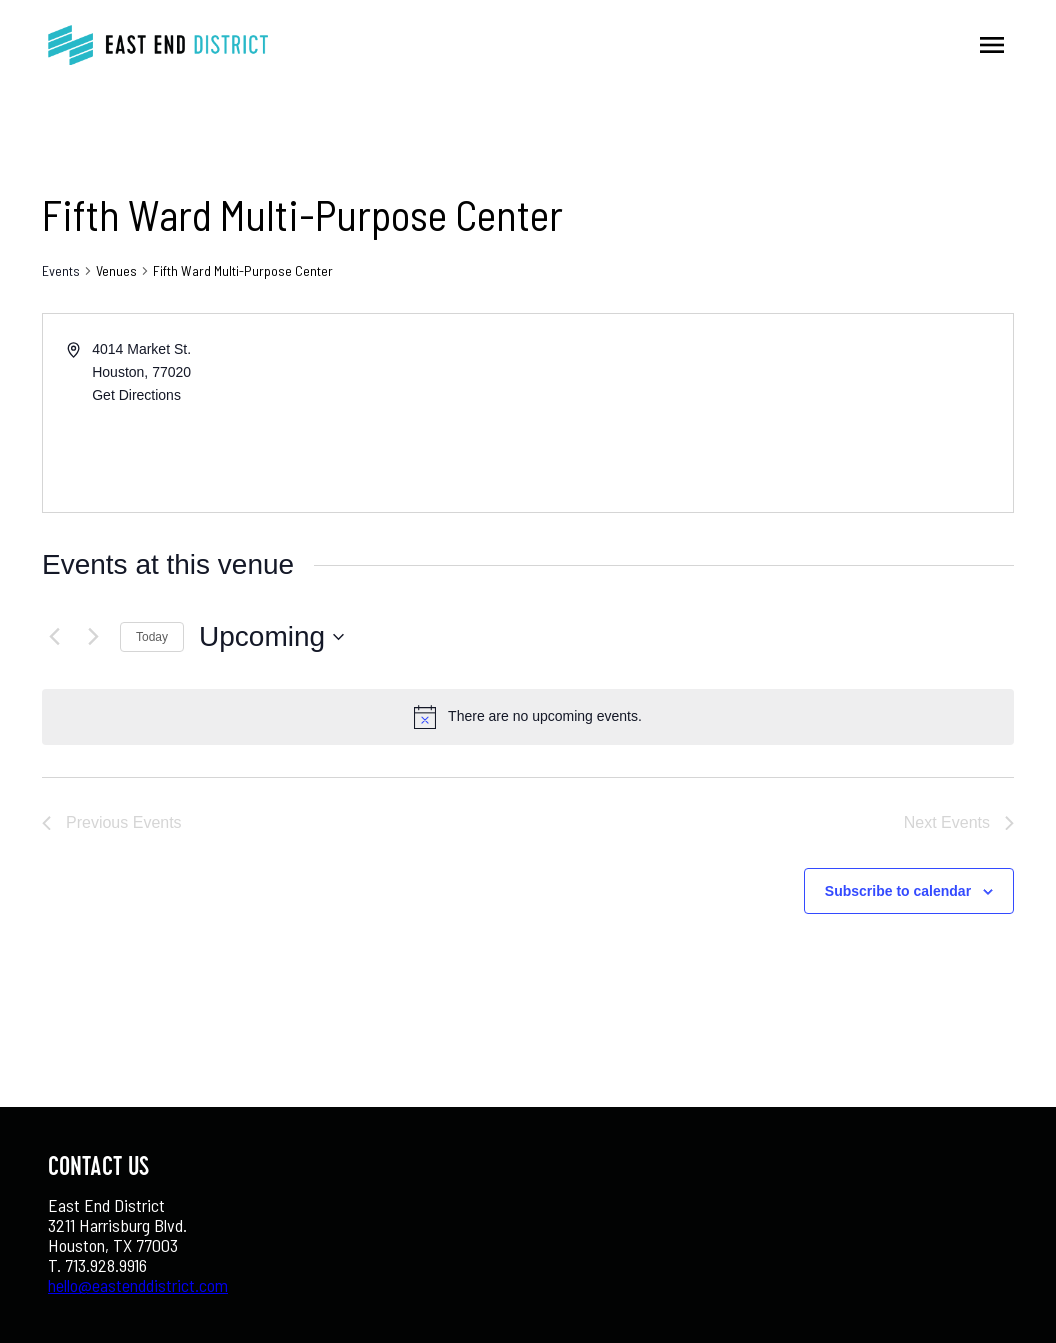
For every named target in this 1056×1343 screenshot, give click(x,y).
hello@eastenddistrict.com (138, 1285)
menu (992, 45)
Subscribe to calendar (898, 891)
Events (61, 270)
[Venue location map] (769, 413)
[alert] (545, 716)
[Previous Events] (54, 637)
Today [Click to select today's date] (152, 637)
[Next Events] (93, 637)
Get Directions (136, 395)
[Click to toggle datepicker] (271, 637)
